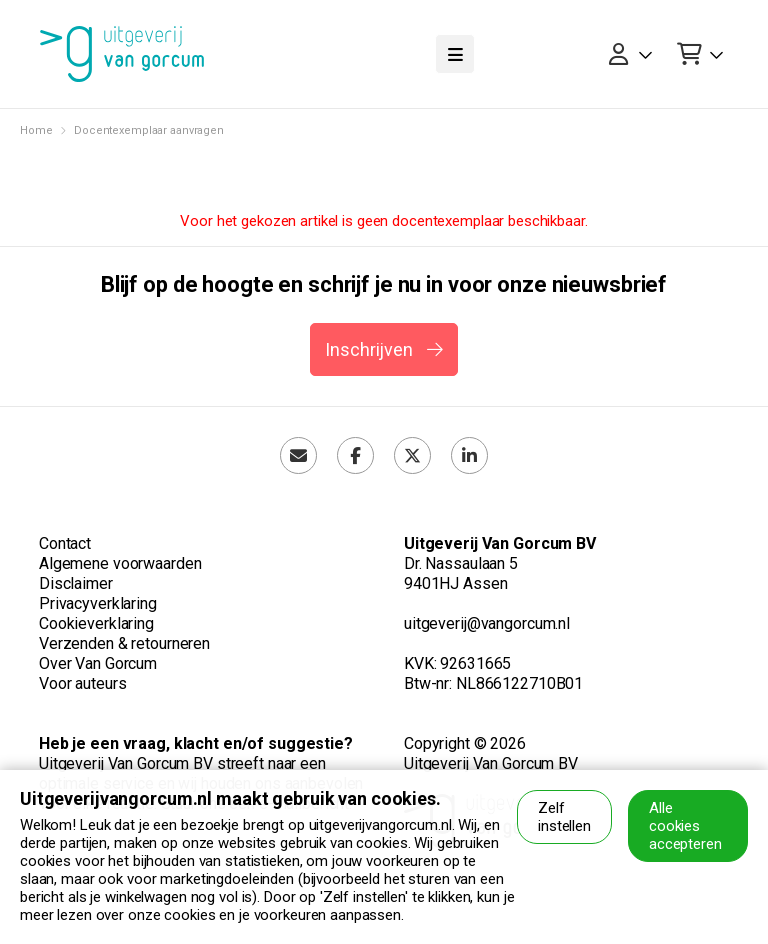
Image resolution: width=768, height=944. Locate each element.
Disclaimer (76, 583)
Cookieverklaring (96, 623)
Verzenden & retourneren (124, 643)
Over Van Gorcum (98, 663)
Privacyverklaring (98, 603)
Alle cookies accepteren (685, 826)
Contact (65, 543)
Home (36, 130)
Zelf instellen (564, 817)
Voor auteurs (82, 683)
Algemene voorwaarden (120, 563)
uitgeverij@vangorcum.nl (487, 623)
